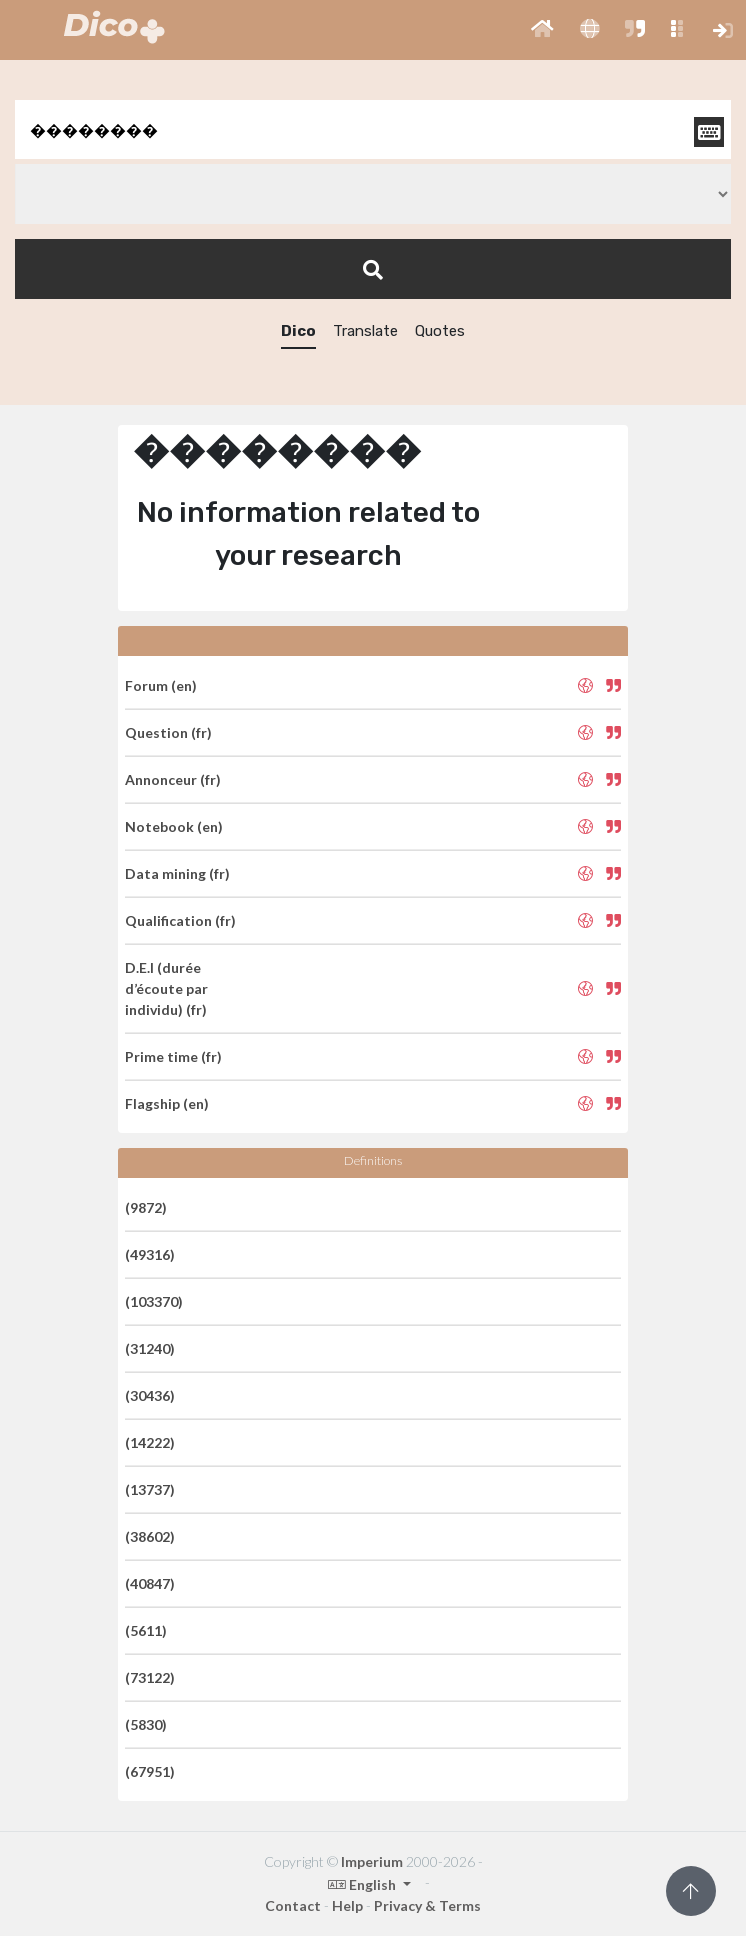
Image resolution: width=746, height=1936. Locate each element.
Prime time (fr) (173, 1056)
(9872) (146, 1207)
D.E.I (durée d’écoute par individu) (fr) (166, 988)
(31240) (150, 1348)
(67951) (150, 1771)
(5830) (146, 1724)
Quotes (440, 331)
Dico (298, 331)
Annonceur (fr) (173, 779)
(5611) (146, 1630)
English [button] (363, 1884)
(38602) (150, 1536)
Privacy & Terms (427, 1905)
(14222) (150, 1442)
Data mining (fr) (177, 873)
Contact (293, 1905)
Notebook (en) (174, 826)
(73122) (150, 1677)
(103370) (154, 1301)
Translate (365, 331)
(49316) (150, 1254)
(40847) (150, 1583)
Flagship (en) (167, 1103)
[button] (542, 30)
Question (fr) (168, 732)
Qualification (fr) (180, 920)
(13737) (150, 1489)
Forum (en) (161, 685)
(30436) (150, 1395)
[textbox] (373, 129)
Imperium (372, 1861)
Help (347, 1905)
